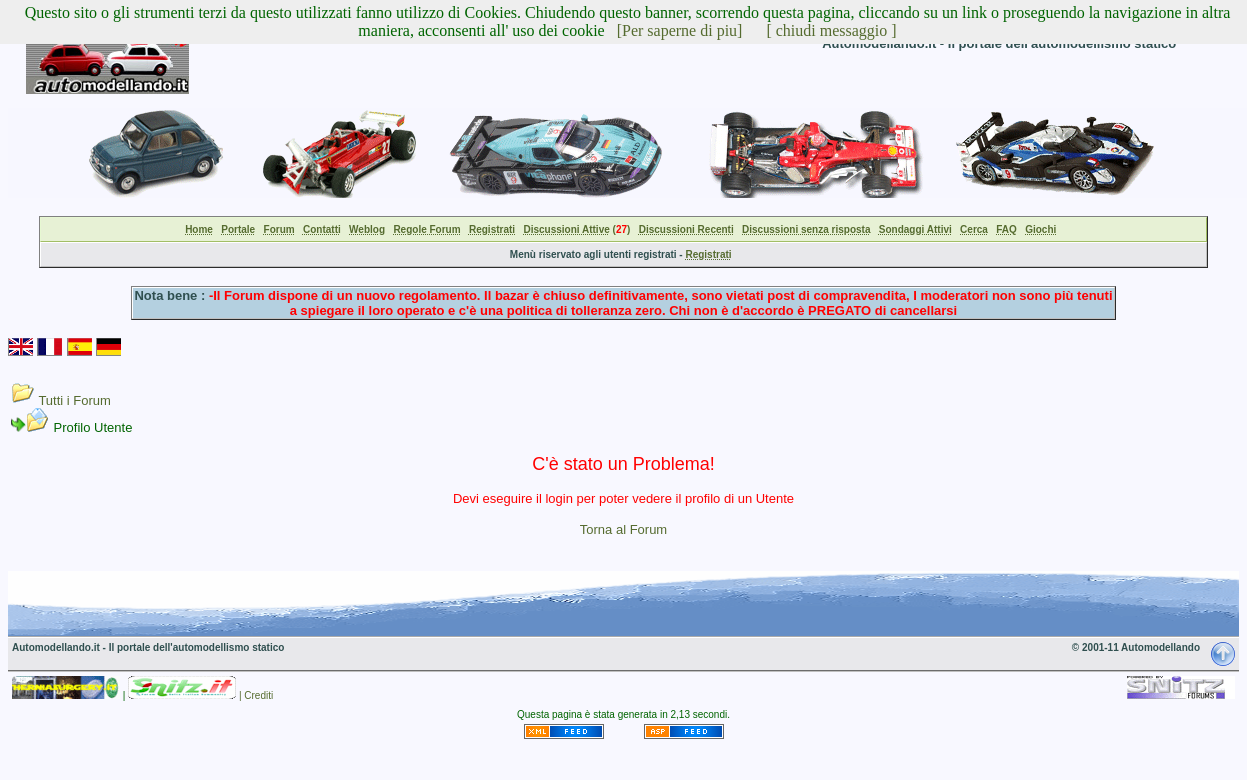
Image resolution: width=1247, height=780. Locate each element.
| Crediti (256, 695)
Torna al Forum (623, 529)
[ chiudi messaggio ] (831, 30)
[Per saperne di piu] (680, 30)
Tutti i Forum (74, 400)
